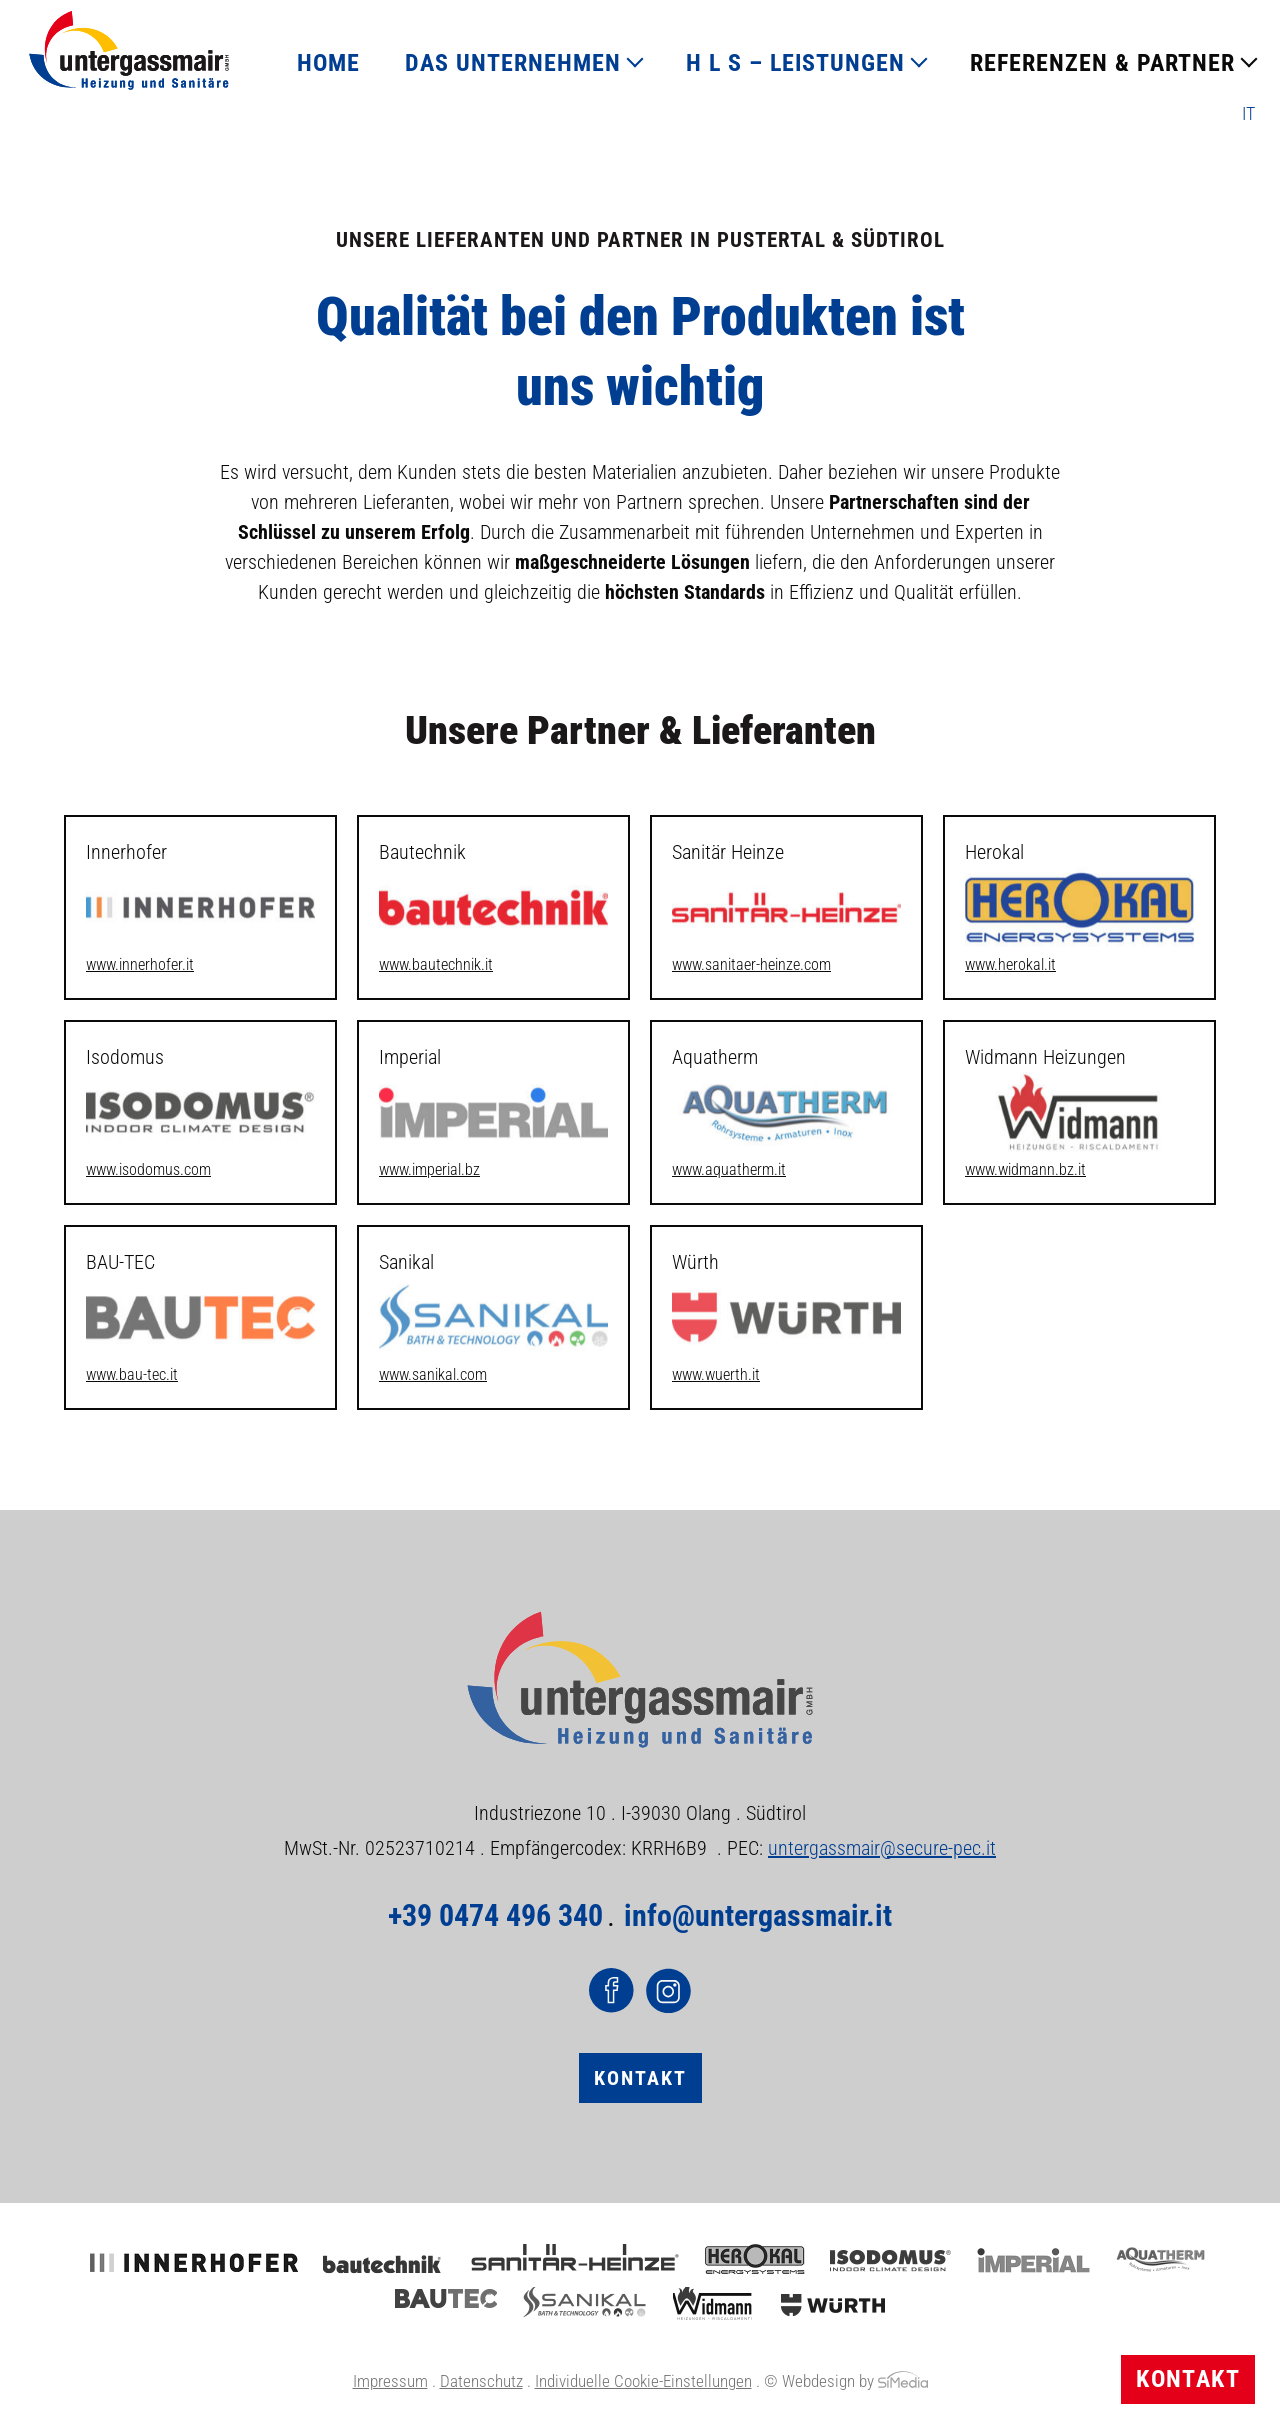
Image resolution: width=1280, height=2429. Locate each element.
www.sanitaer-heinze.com (751, 964)
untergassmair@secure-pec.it (882, 1848)
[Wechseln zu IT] (1248, 113)
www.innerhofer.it (140, 964)
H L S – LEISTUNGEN (795, 63)
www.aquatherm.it (729, 1169)
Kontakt (1188, 2379)
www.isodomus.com (148, 1169)
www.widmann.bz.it (1025, 1169)
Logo (129, 50)
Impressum (390, 2381)
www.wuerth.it (716, 1374)
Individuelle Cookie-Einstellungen (643, 2381)
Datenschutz (481, 2381)
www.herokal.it (1010, 964)
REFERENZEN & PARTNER (1102, 63)
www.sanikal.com (433, 1374)
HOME (328, 63)
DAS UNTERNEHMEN (513, 63)
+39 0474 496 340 (495, 1915)
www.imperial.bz (429, 1169)
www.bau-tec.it (132, 1374)
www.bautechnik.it (436, 964)
